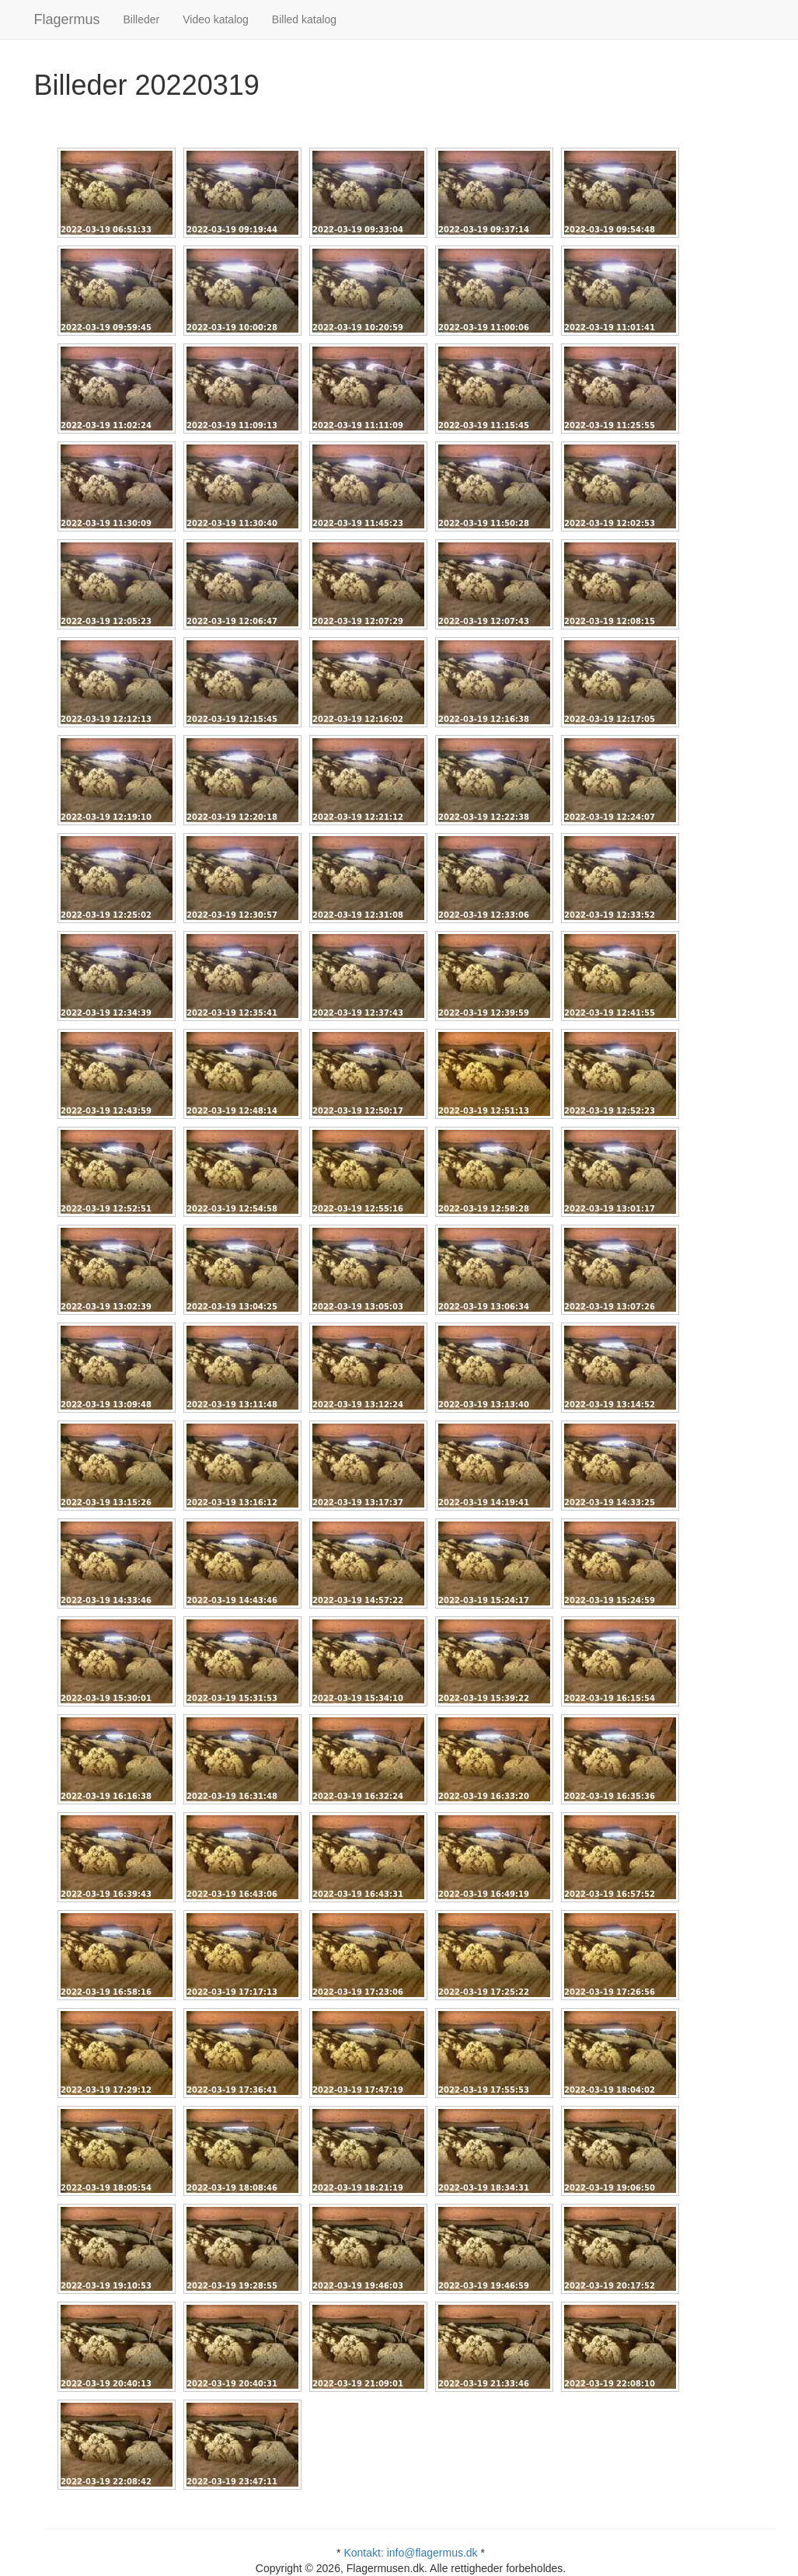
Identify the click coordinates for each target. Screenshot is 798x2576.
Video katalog (216, 19)
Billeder (142, 19)
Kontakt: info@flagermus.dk (410, 2552)
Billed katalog (304, 19)
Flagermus (67, 19)
